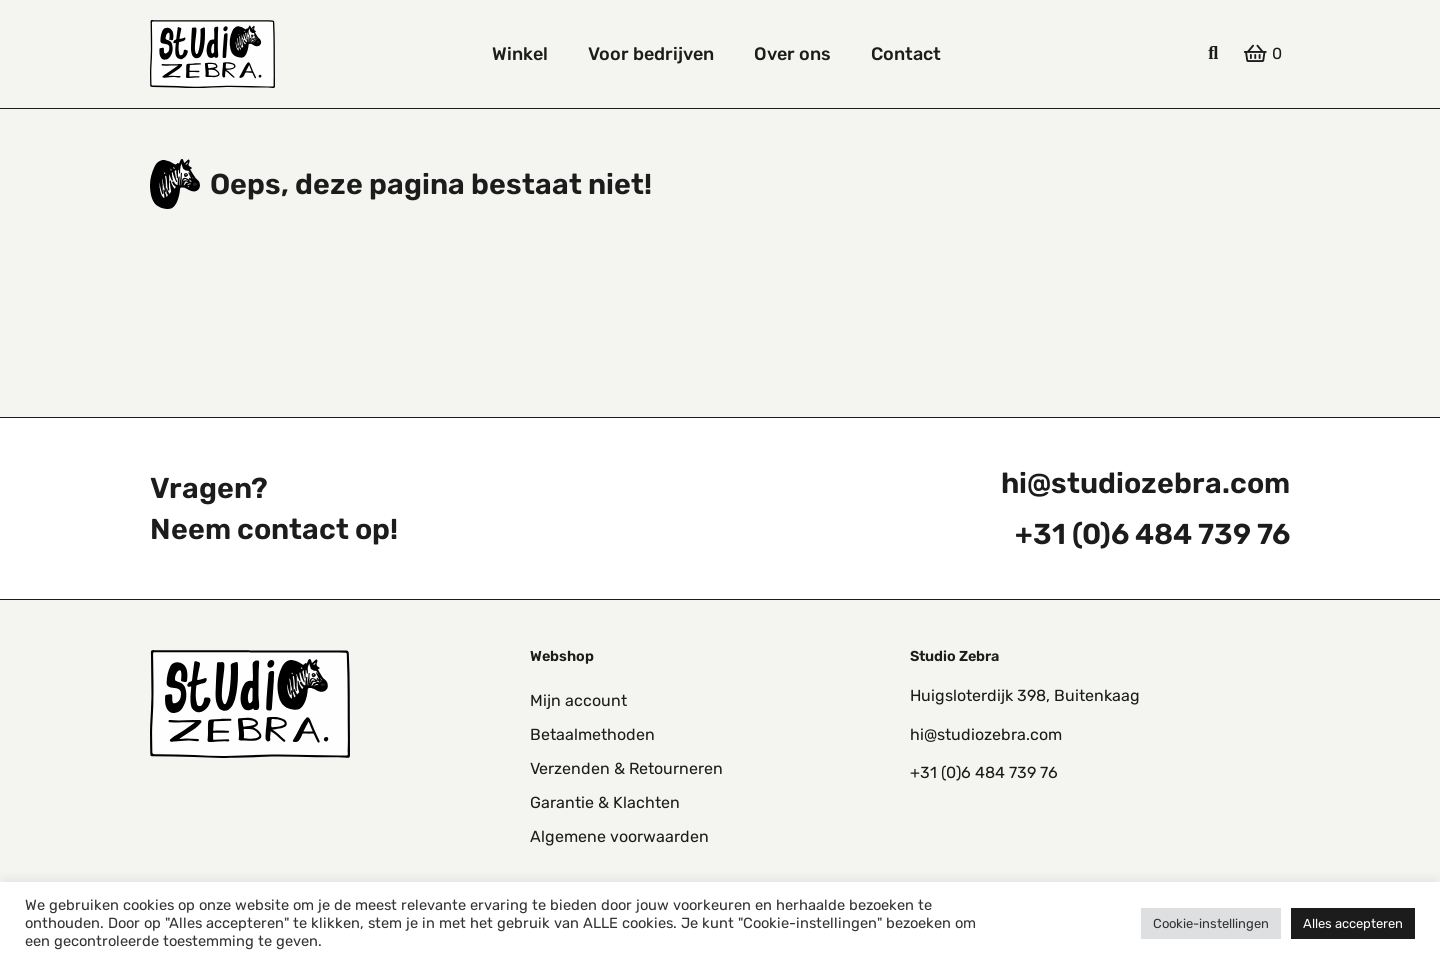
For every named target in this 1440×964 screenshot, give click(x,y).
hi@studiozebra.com (1145, 483)
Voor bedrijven (651, 54)
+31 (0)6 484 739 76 (1152, 534)
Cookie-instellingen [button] (1211, 923)
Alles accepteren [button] (1353, 923)
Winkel (520, 54)
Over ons (792, 54)
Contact (906, 54)
